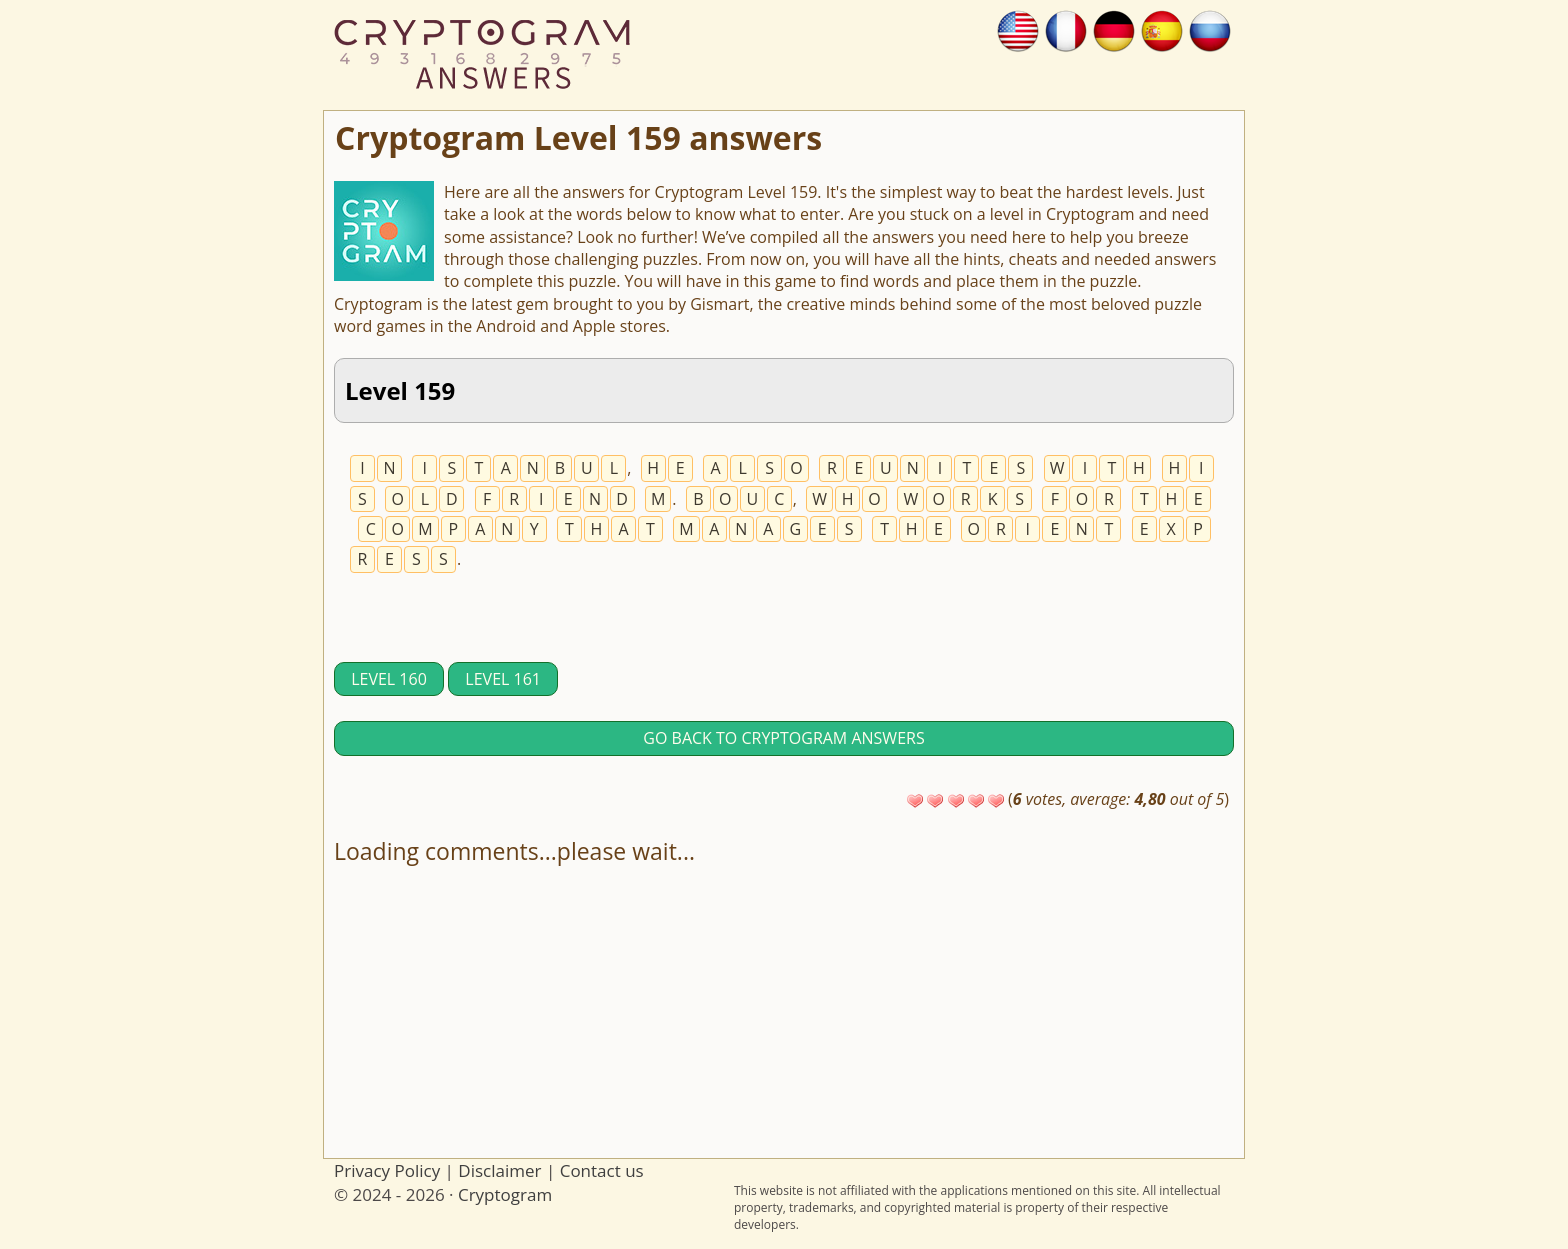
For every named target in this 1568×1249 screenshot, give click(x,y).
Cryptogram (505, 1194)
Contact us (602, 1170)
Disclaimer (499, 1170)
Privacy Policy (387, 1170)
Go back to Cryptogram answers (783, 738)
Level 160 (389, 679)
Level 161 (503, 679)
